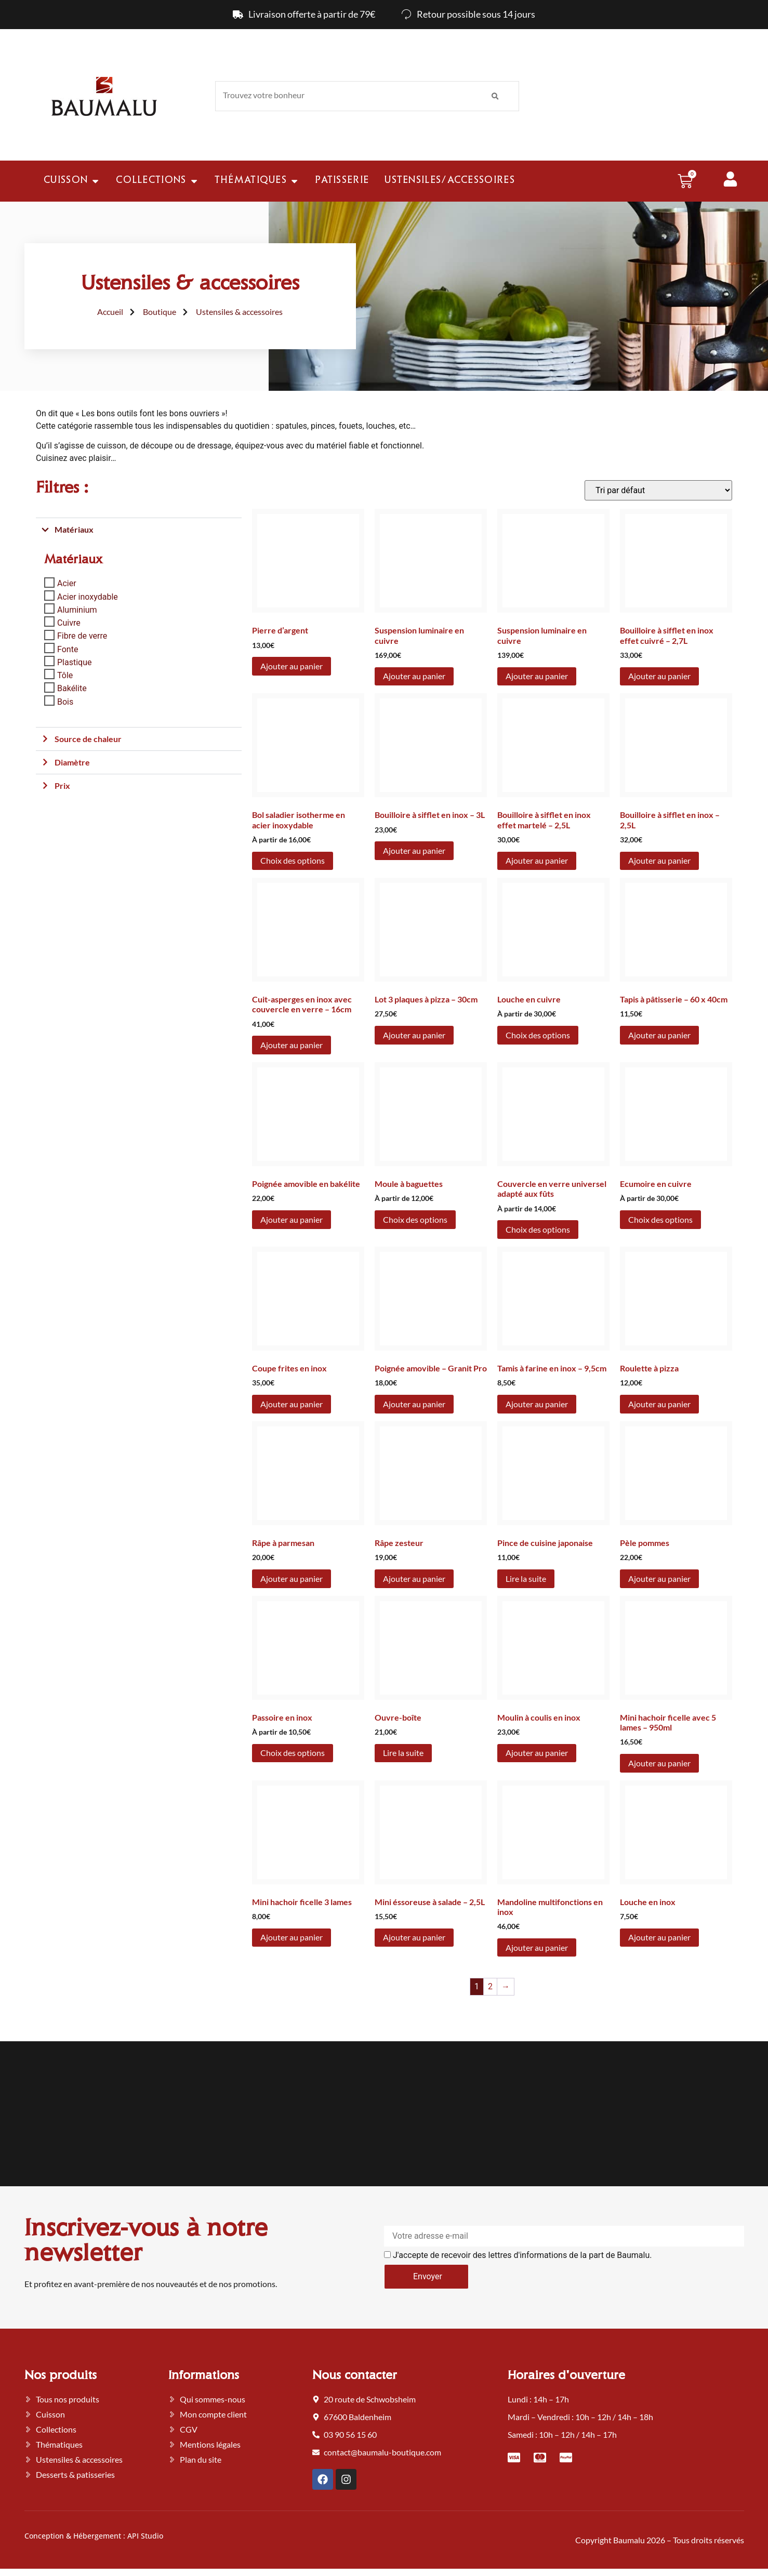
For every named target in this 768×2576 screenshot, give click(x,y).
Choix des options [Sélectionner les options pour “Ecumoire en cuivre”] (660, 1219)
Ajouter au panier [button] (291, 666)
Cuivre (69, 623)
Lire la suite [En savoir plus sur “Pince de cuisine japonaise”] (526, 1578)
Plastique (74, 662)
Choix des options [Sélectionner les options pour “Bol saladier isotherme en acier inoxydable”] (292, 860)
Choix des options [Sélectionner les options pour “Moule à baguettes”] (415, 1219)
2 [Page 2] (490, 1986)
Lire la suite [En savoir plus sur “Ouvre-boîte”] (403, 1753)
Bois (65, 701)
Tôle (65, 675)
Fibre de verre (82, 636)
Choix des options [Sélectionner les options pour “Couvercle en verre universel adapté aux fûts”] (538, 1229)
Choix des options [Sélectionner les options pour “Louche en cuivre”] (538, 1035)
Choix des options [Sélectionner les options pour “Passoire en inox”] (292, 1753)
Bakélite (72, 688)
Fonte (67, 649)
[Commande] (658, 490)
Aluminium (77, 610)
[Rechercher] (495, 96)
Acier (66, 583)
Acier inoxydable (87, 596)
